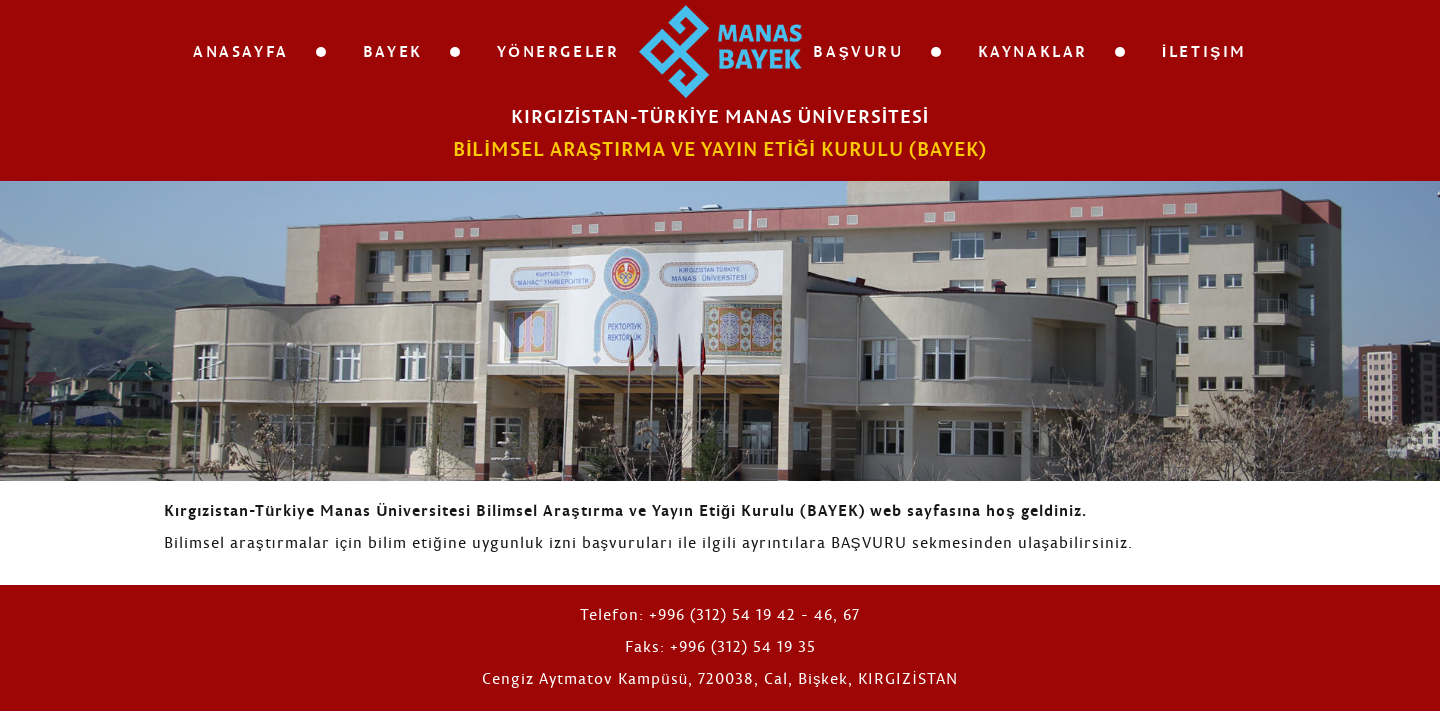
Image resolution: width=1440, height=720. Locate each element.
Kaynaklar (1033, 51)
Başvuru (858, 51)
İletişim (1204, 51)
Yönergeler (558, 51)
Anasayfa (241, 51)
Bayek (393, 51)
